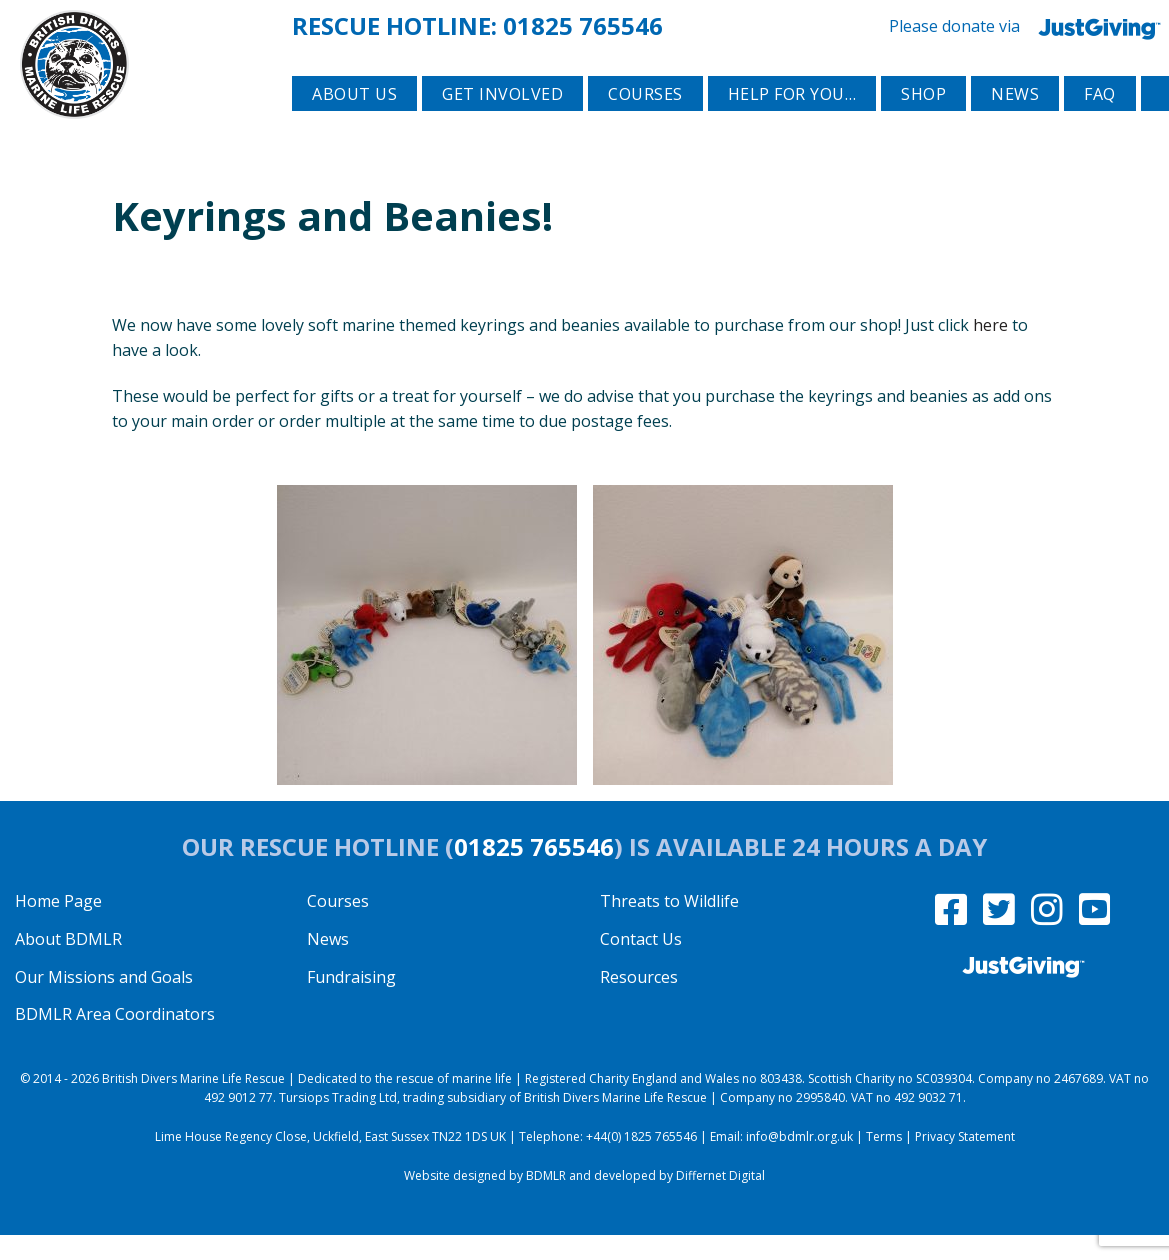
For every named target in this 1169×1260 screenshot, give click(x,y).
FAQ (1100, 121)
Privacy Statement (965, 1161)
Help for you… (792, 121)
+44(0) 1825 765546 (641, 1161)
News (1015, 121)
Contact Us (641, 963)
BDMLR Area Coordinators (115, 1039)
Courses (645, 121)
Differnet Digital (720, 1200)
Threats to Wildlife (669, 926)
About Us (354, 121)
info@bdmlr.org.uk (799, 1161)
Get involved (502, 121)
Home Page (58, 926)
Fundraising (351, 1001)
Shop (923, 121)
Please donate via (1029, 25)
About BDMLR (68, 963)
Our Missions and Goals (104, 1001)
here (990, 349)
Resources (639, 1001)
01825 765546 (583, 23)
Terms (884, 1161)
